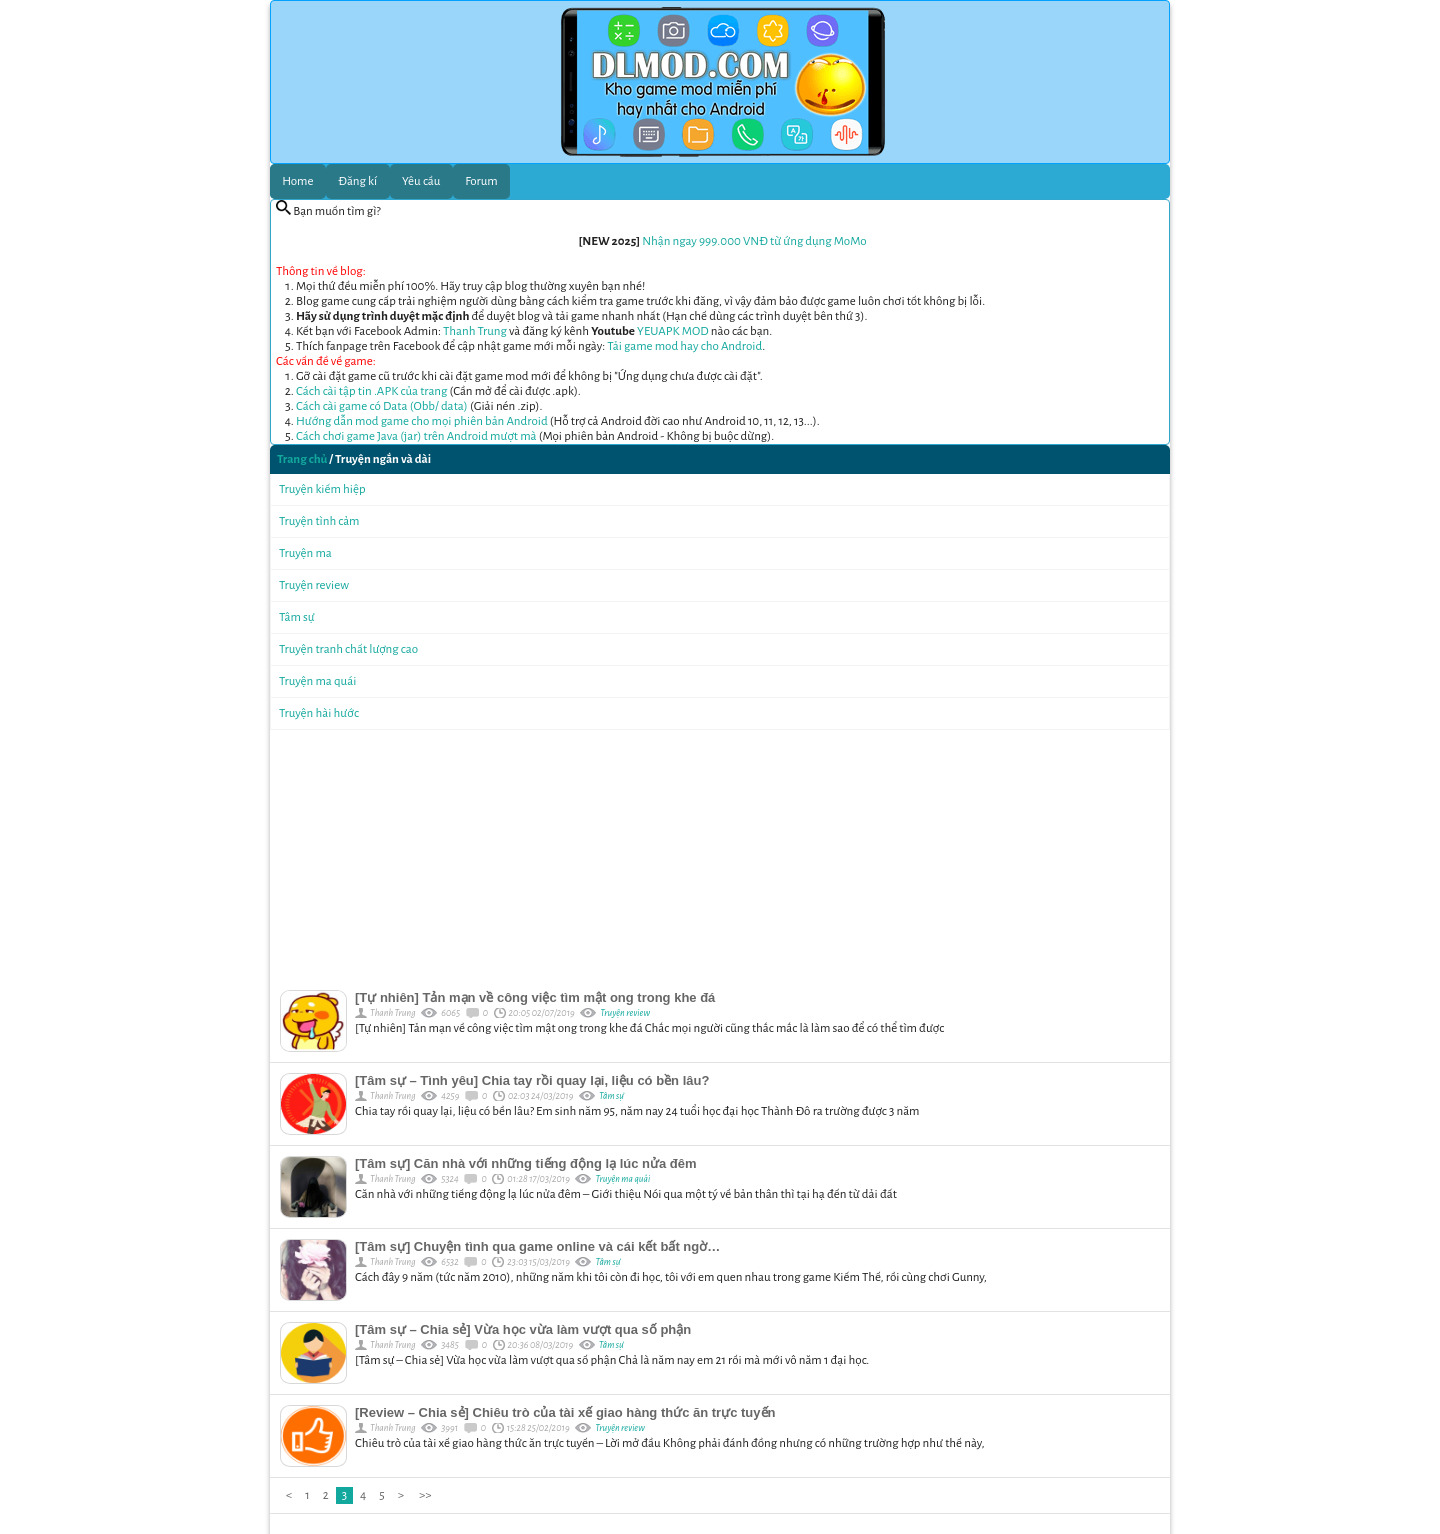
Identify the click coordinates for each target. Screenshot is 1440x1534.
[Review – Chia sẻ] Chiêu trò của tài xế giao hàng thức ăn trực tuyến (565, 1412)
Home (297, 181)
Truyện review (314, 585)
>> (425, 1495)
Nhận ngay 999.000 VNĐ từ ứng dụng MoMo (754, 241)
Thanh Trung (475, 331)
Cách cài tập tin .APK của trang (371, 391)
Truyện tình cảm (319, 521)
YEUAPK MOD (673, 331)
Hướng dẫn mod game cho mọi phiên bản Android (422, 421)
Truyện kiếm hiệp (322, 489)
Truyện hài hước (319, 713)
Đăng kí (357, 181)
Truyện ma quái (317, 681)
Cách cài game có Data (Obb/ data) (382, 406)
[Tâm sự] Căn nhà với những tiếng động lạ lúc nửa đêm (526, 1163)
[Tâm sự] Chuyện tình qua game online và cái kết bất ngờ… (537, 1246)
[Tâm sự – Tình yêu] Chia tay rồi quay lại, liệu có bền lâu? (532, 1080)
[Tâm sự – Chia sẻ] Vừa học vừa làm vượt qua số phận (523, 1329)
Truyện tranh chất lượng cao (348, 649)
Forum (481, 181)
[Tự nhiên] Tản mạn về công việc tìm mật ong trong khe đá (535, 997)
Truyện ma (305, 553)
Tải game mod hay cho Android (684, 346)
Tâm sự (297, 617)
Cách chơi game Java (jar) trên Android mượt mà (416, 436)
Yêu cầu (421, 181)
